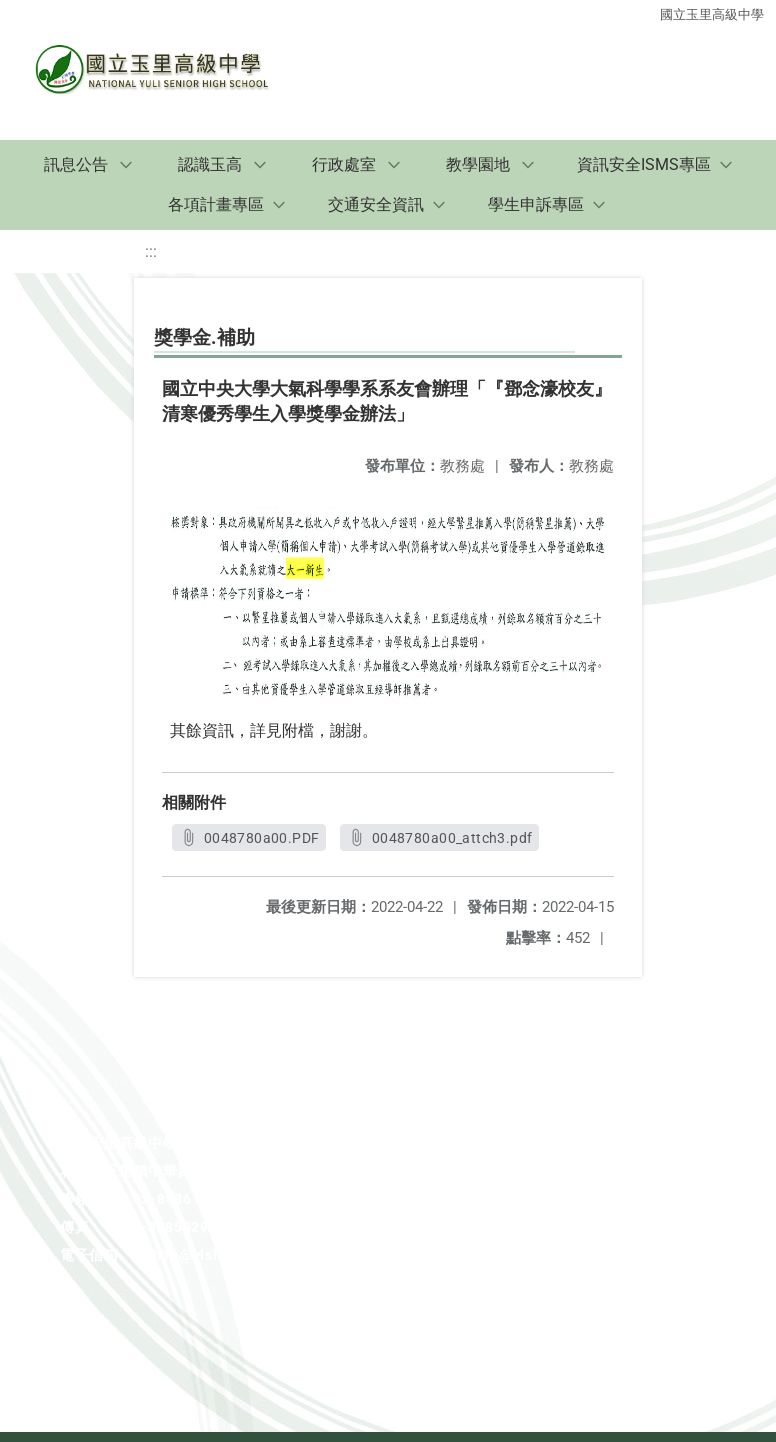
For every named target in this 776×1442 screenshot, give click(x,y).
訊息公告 (76, 164)
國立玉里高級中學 (712, 12)
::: (151, 251)
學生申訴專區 (536, 204)
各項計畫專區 (216, 204)
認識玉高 (210, 164)
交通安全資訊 (376, 204)
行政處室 (344, 164)
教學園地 (478, 164)
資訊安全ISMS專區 (644, 164)
